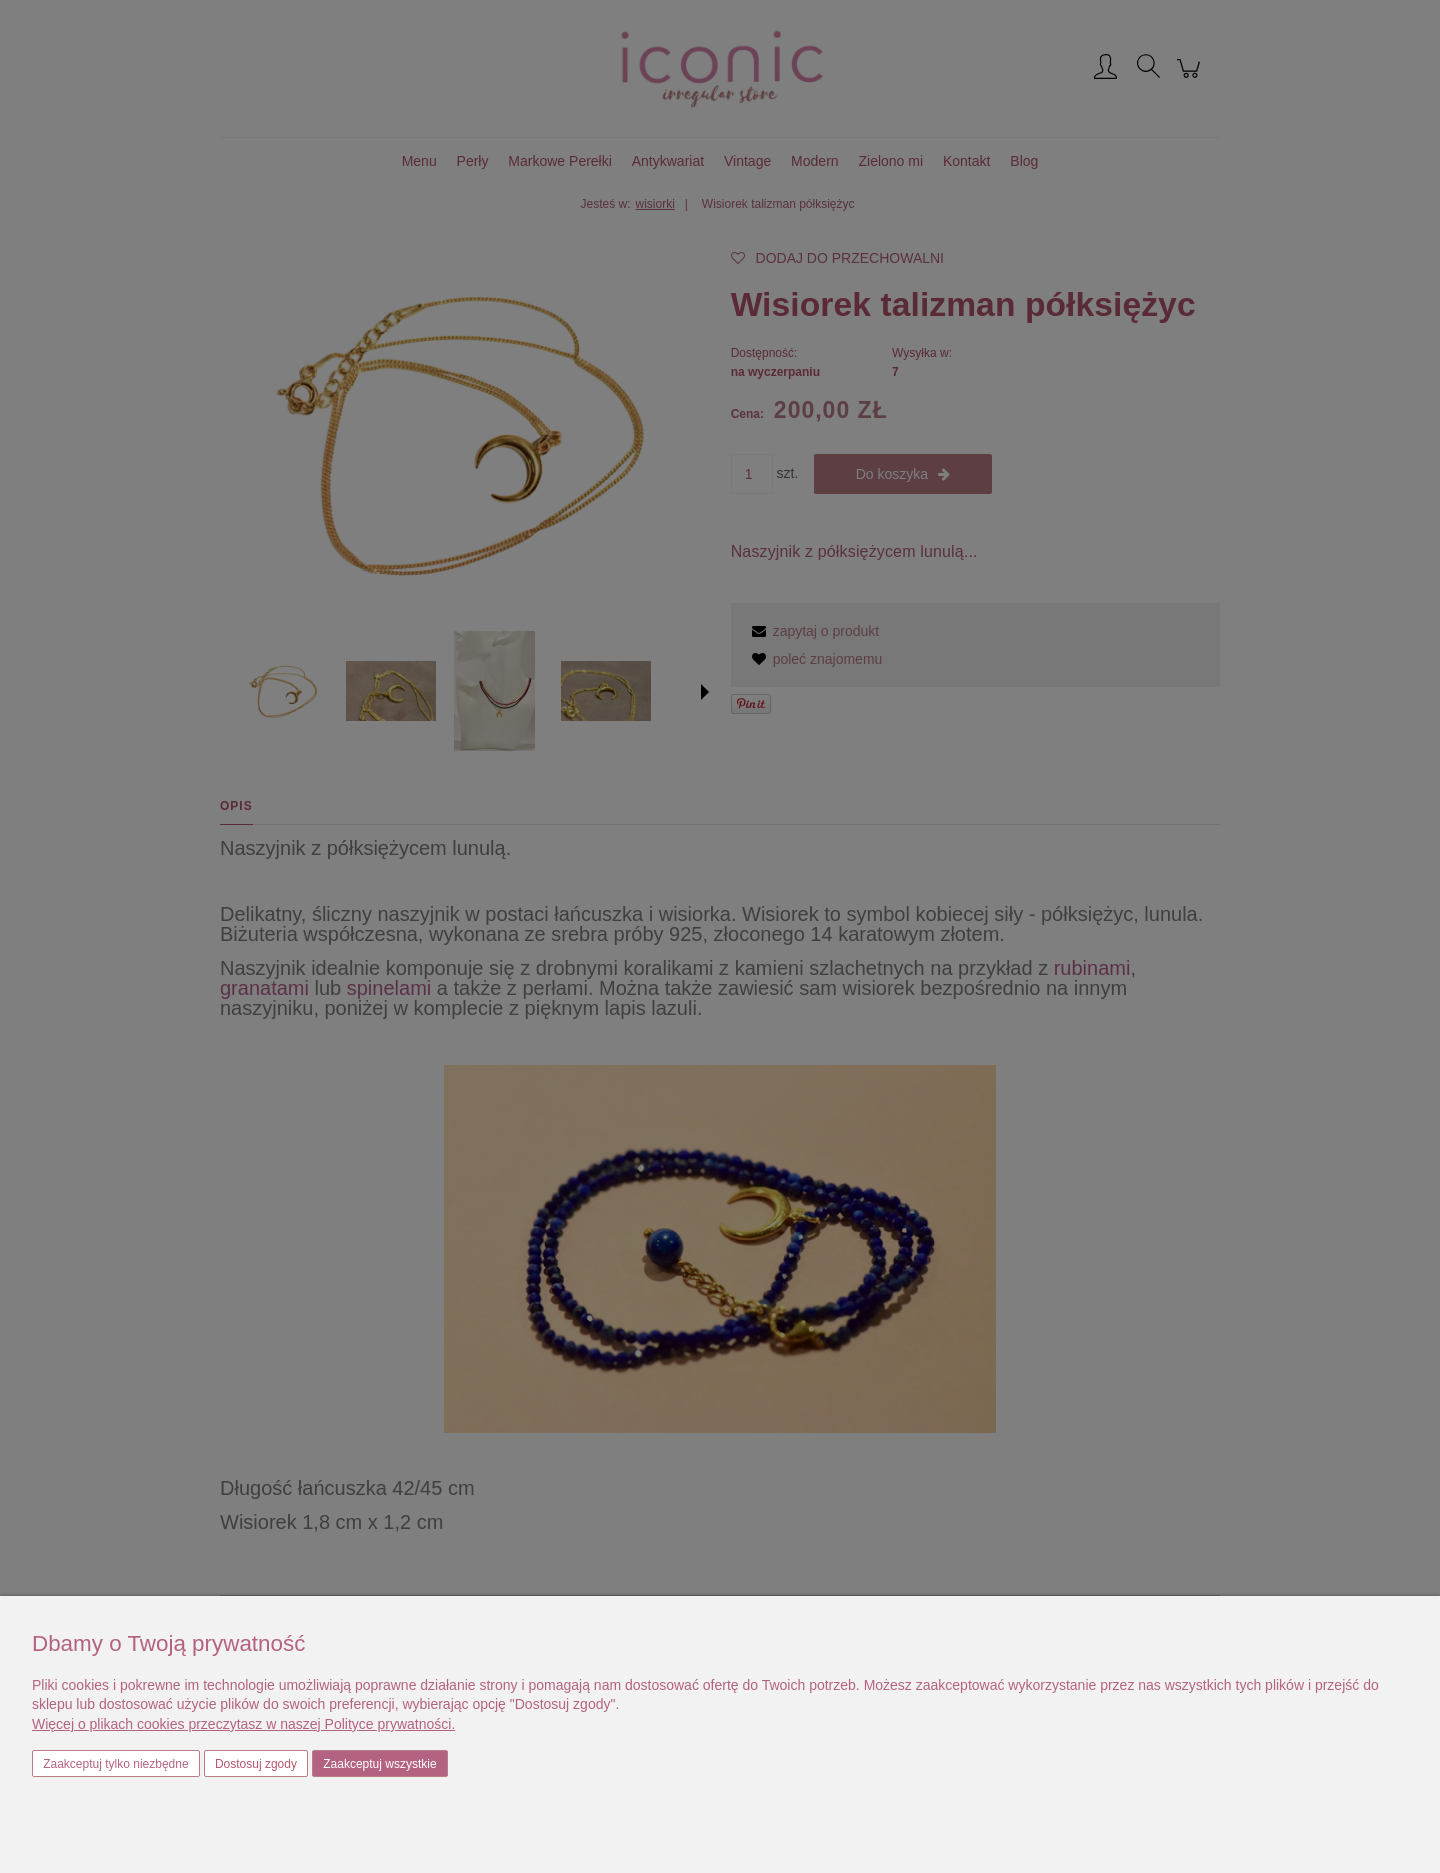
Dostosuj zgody (256, 1764)
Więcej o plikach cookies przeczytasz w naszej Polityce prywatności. (243, 1724)
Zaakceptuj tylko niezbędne (115, 1764)
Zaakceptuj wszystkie (379, 1764)
